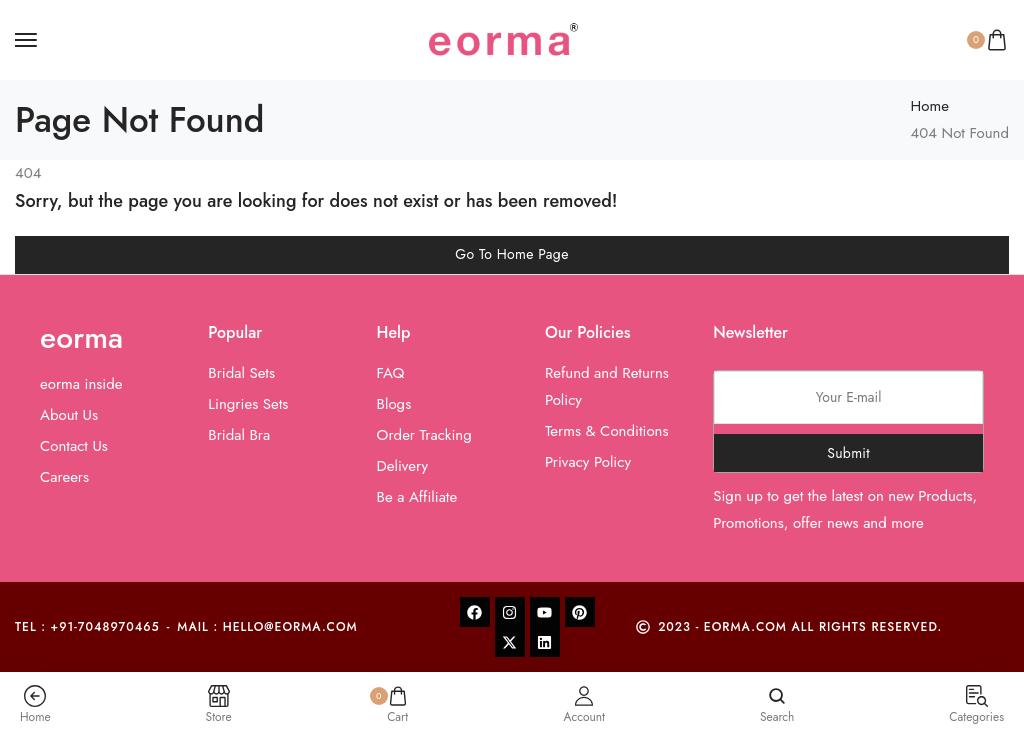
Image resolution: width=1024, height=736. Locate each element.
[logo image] (503, 38)
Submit (848, 453)
